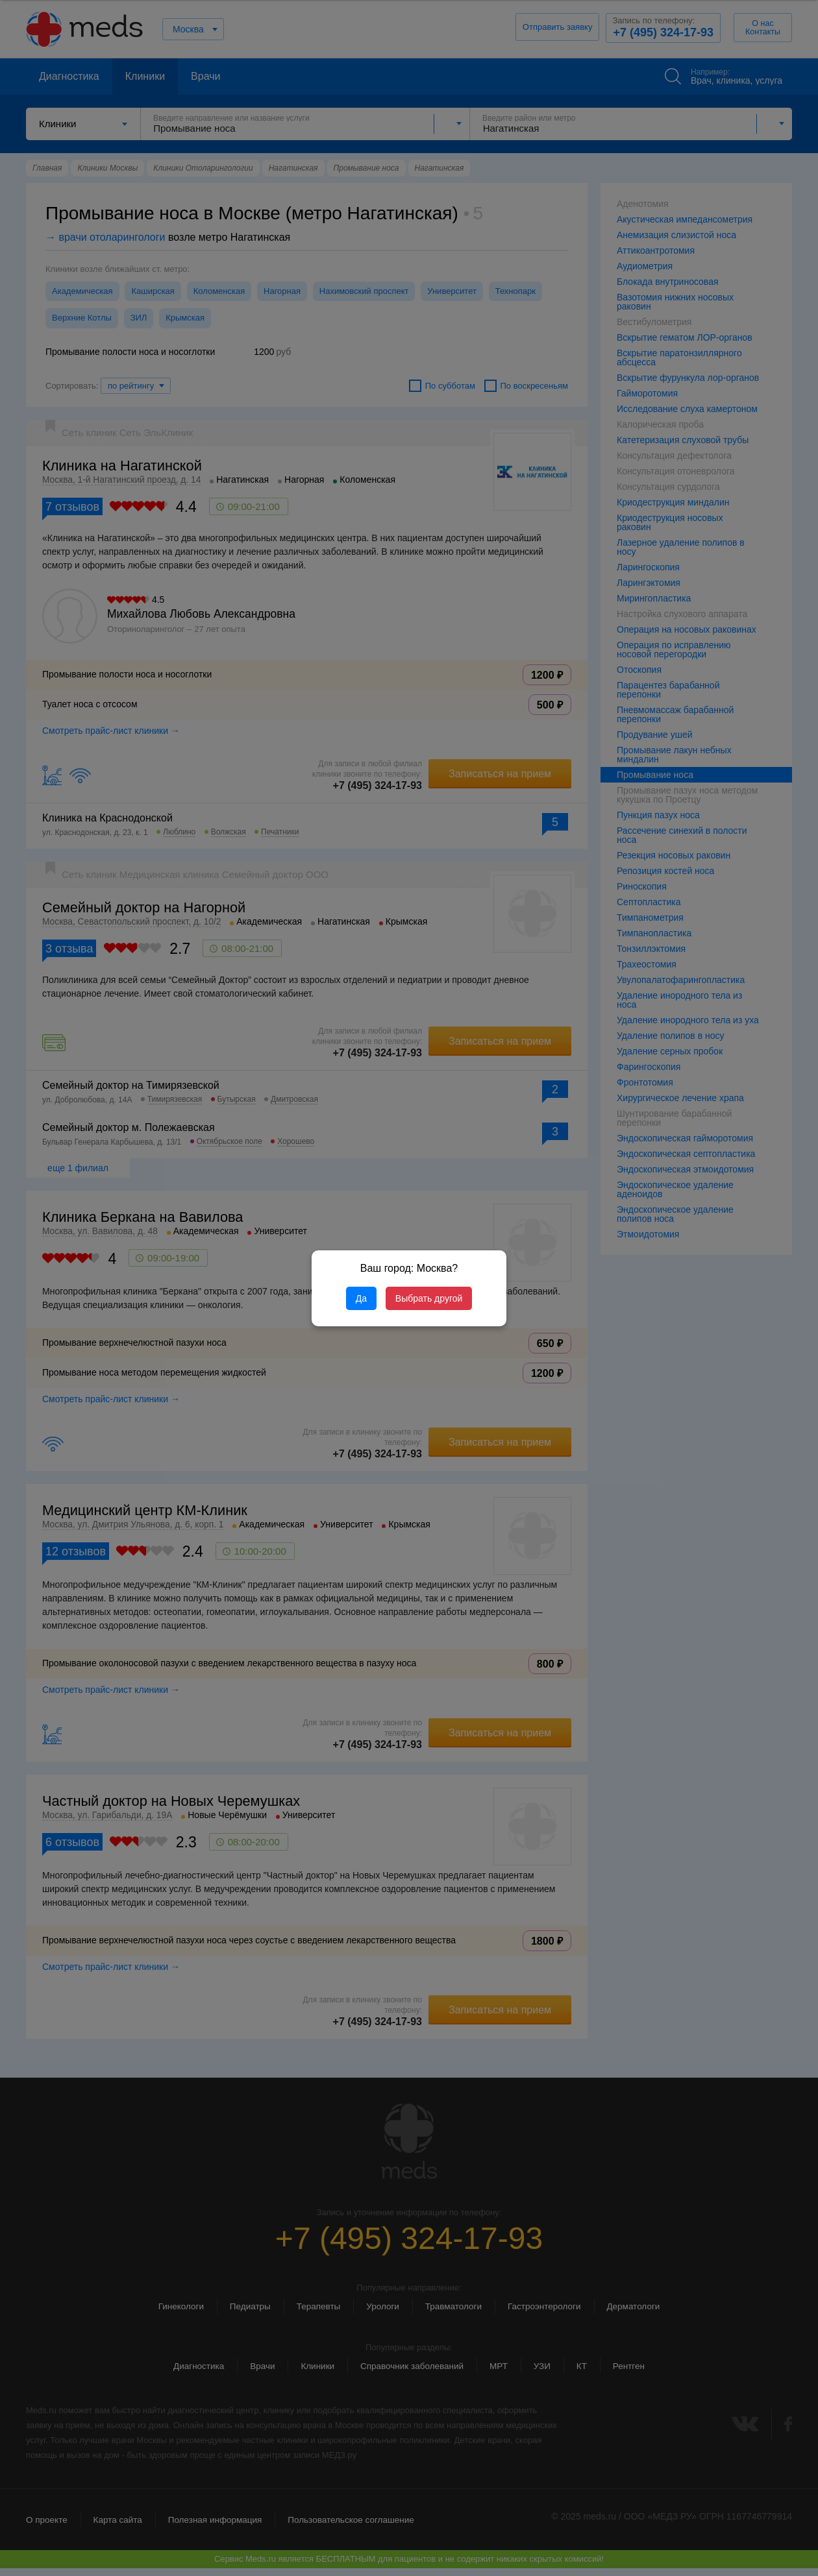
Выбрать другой (428, 1298)
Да (361, 1298)
